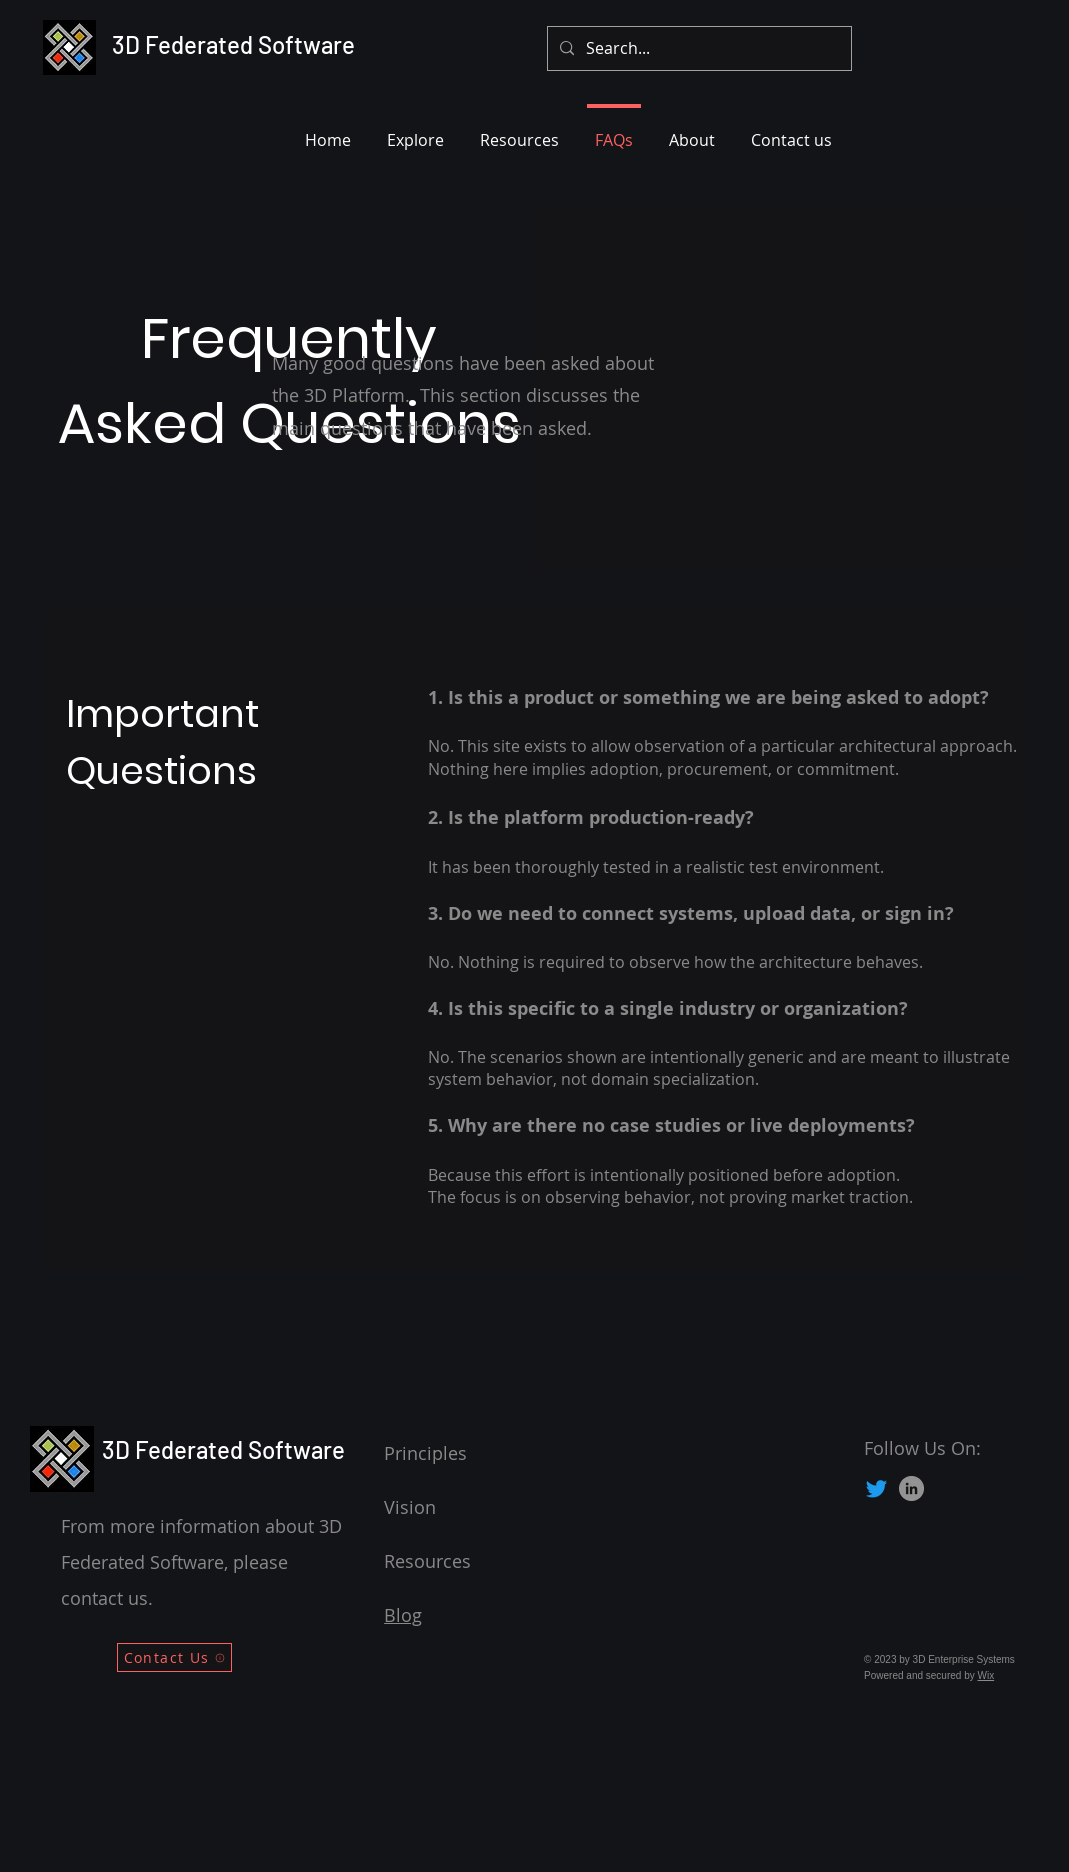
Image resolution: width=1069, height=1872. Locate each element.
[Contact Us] (174, 1657)
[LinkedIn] (911, 1488)
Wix (986, 1675)
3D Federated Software (233, 44)
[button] (415, 131)
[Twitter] (876, 1488)
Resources (427, 1561)
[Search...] (697, 48)
